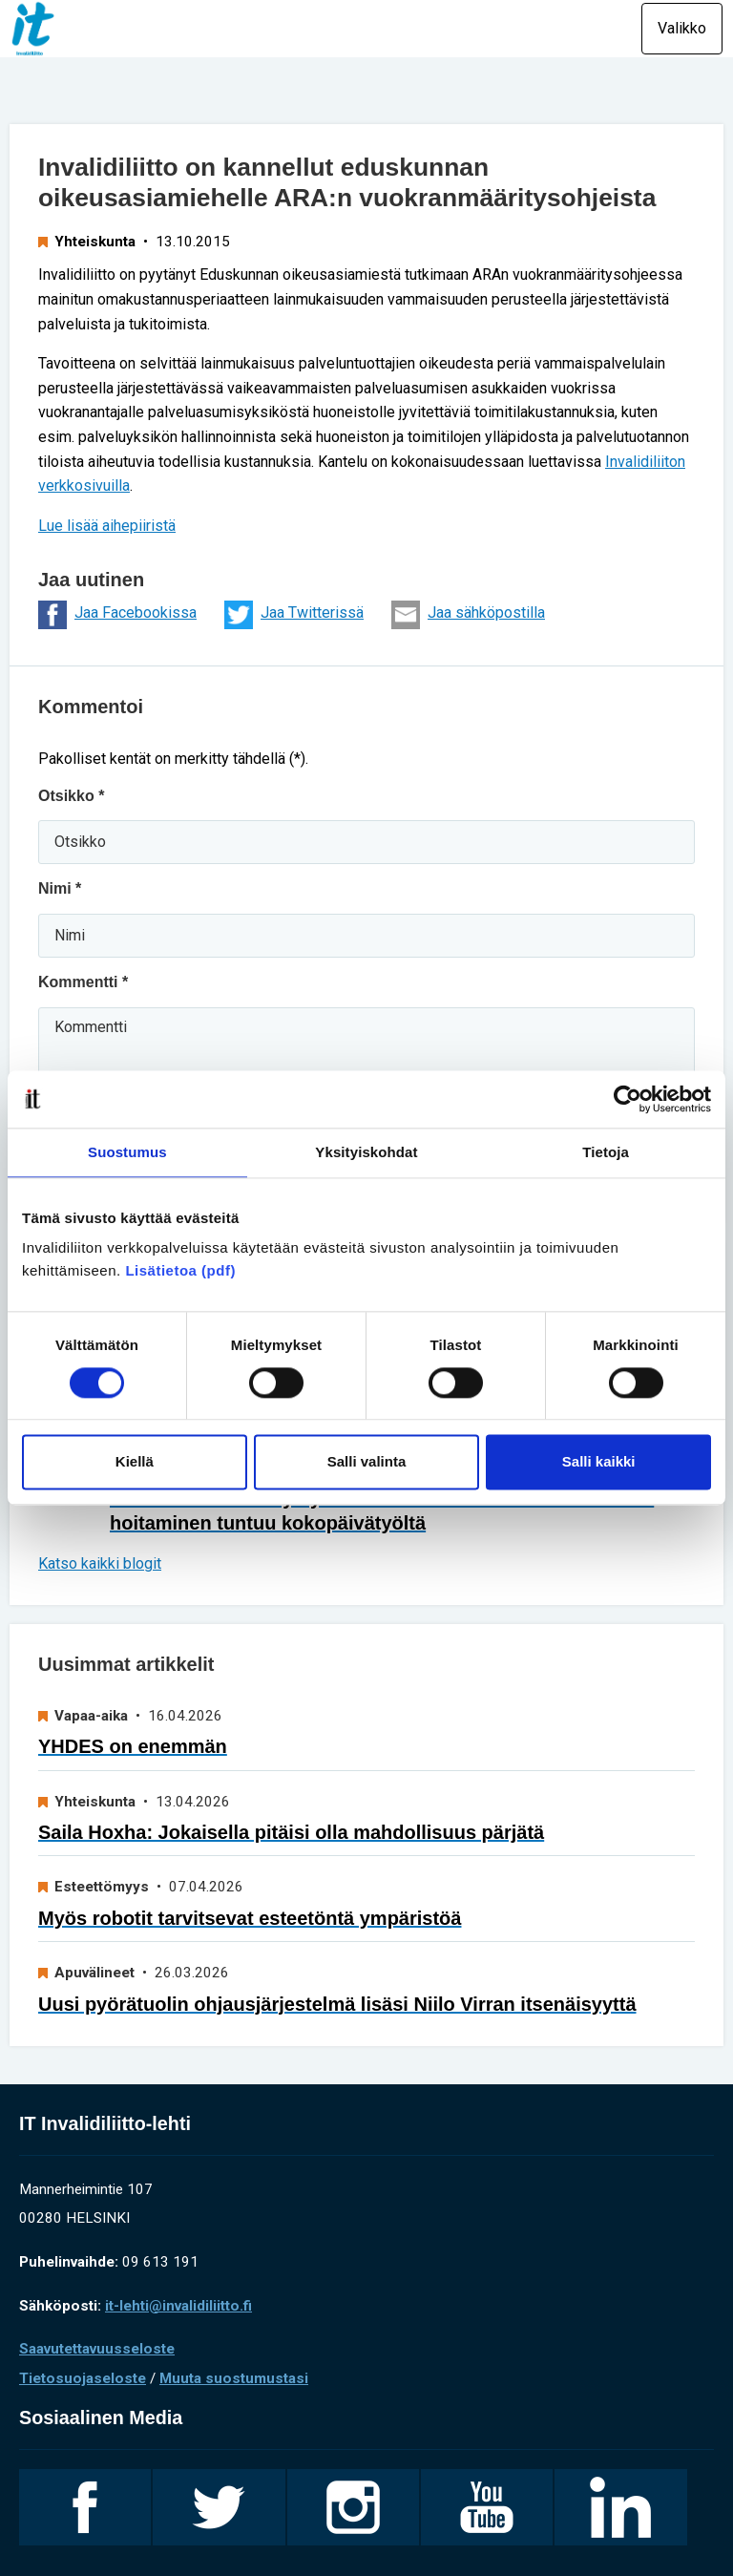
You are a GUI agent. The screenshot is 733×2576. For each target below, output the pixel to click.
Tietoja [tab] (605, 1152)
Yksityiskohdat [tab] (366, 1152)
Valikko (682, 28)
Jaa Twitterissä (294, 615)
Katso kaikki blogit (99, 1563)
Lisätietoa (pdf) (180, 1270)
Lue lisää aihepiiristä (107, 526)
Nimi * (59, 888)
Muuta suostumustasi (233, 2378)
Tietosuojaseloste (82, 2378)
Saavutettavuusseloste (97, 2348)
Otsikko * (71, 796)
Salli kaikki (599, 1462)
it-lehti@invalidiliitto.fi (178, 2305)
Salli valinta (367, 1462)
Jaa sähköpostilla (468, 615)
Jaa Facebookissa (117, 615)
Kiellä (134, 1462)
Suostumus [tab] (127, 1152)
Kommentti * (83, 982)
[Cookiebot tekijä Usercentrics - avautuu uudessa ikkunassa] (627, 1099)
